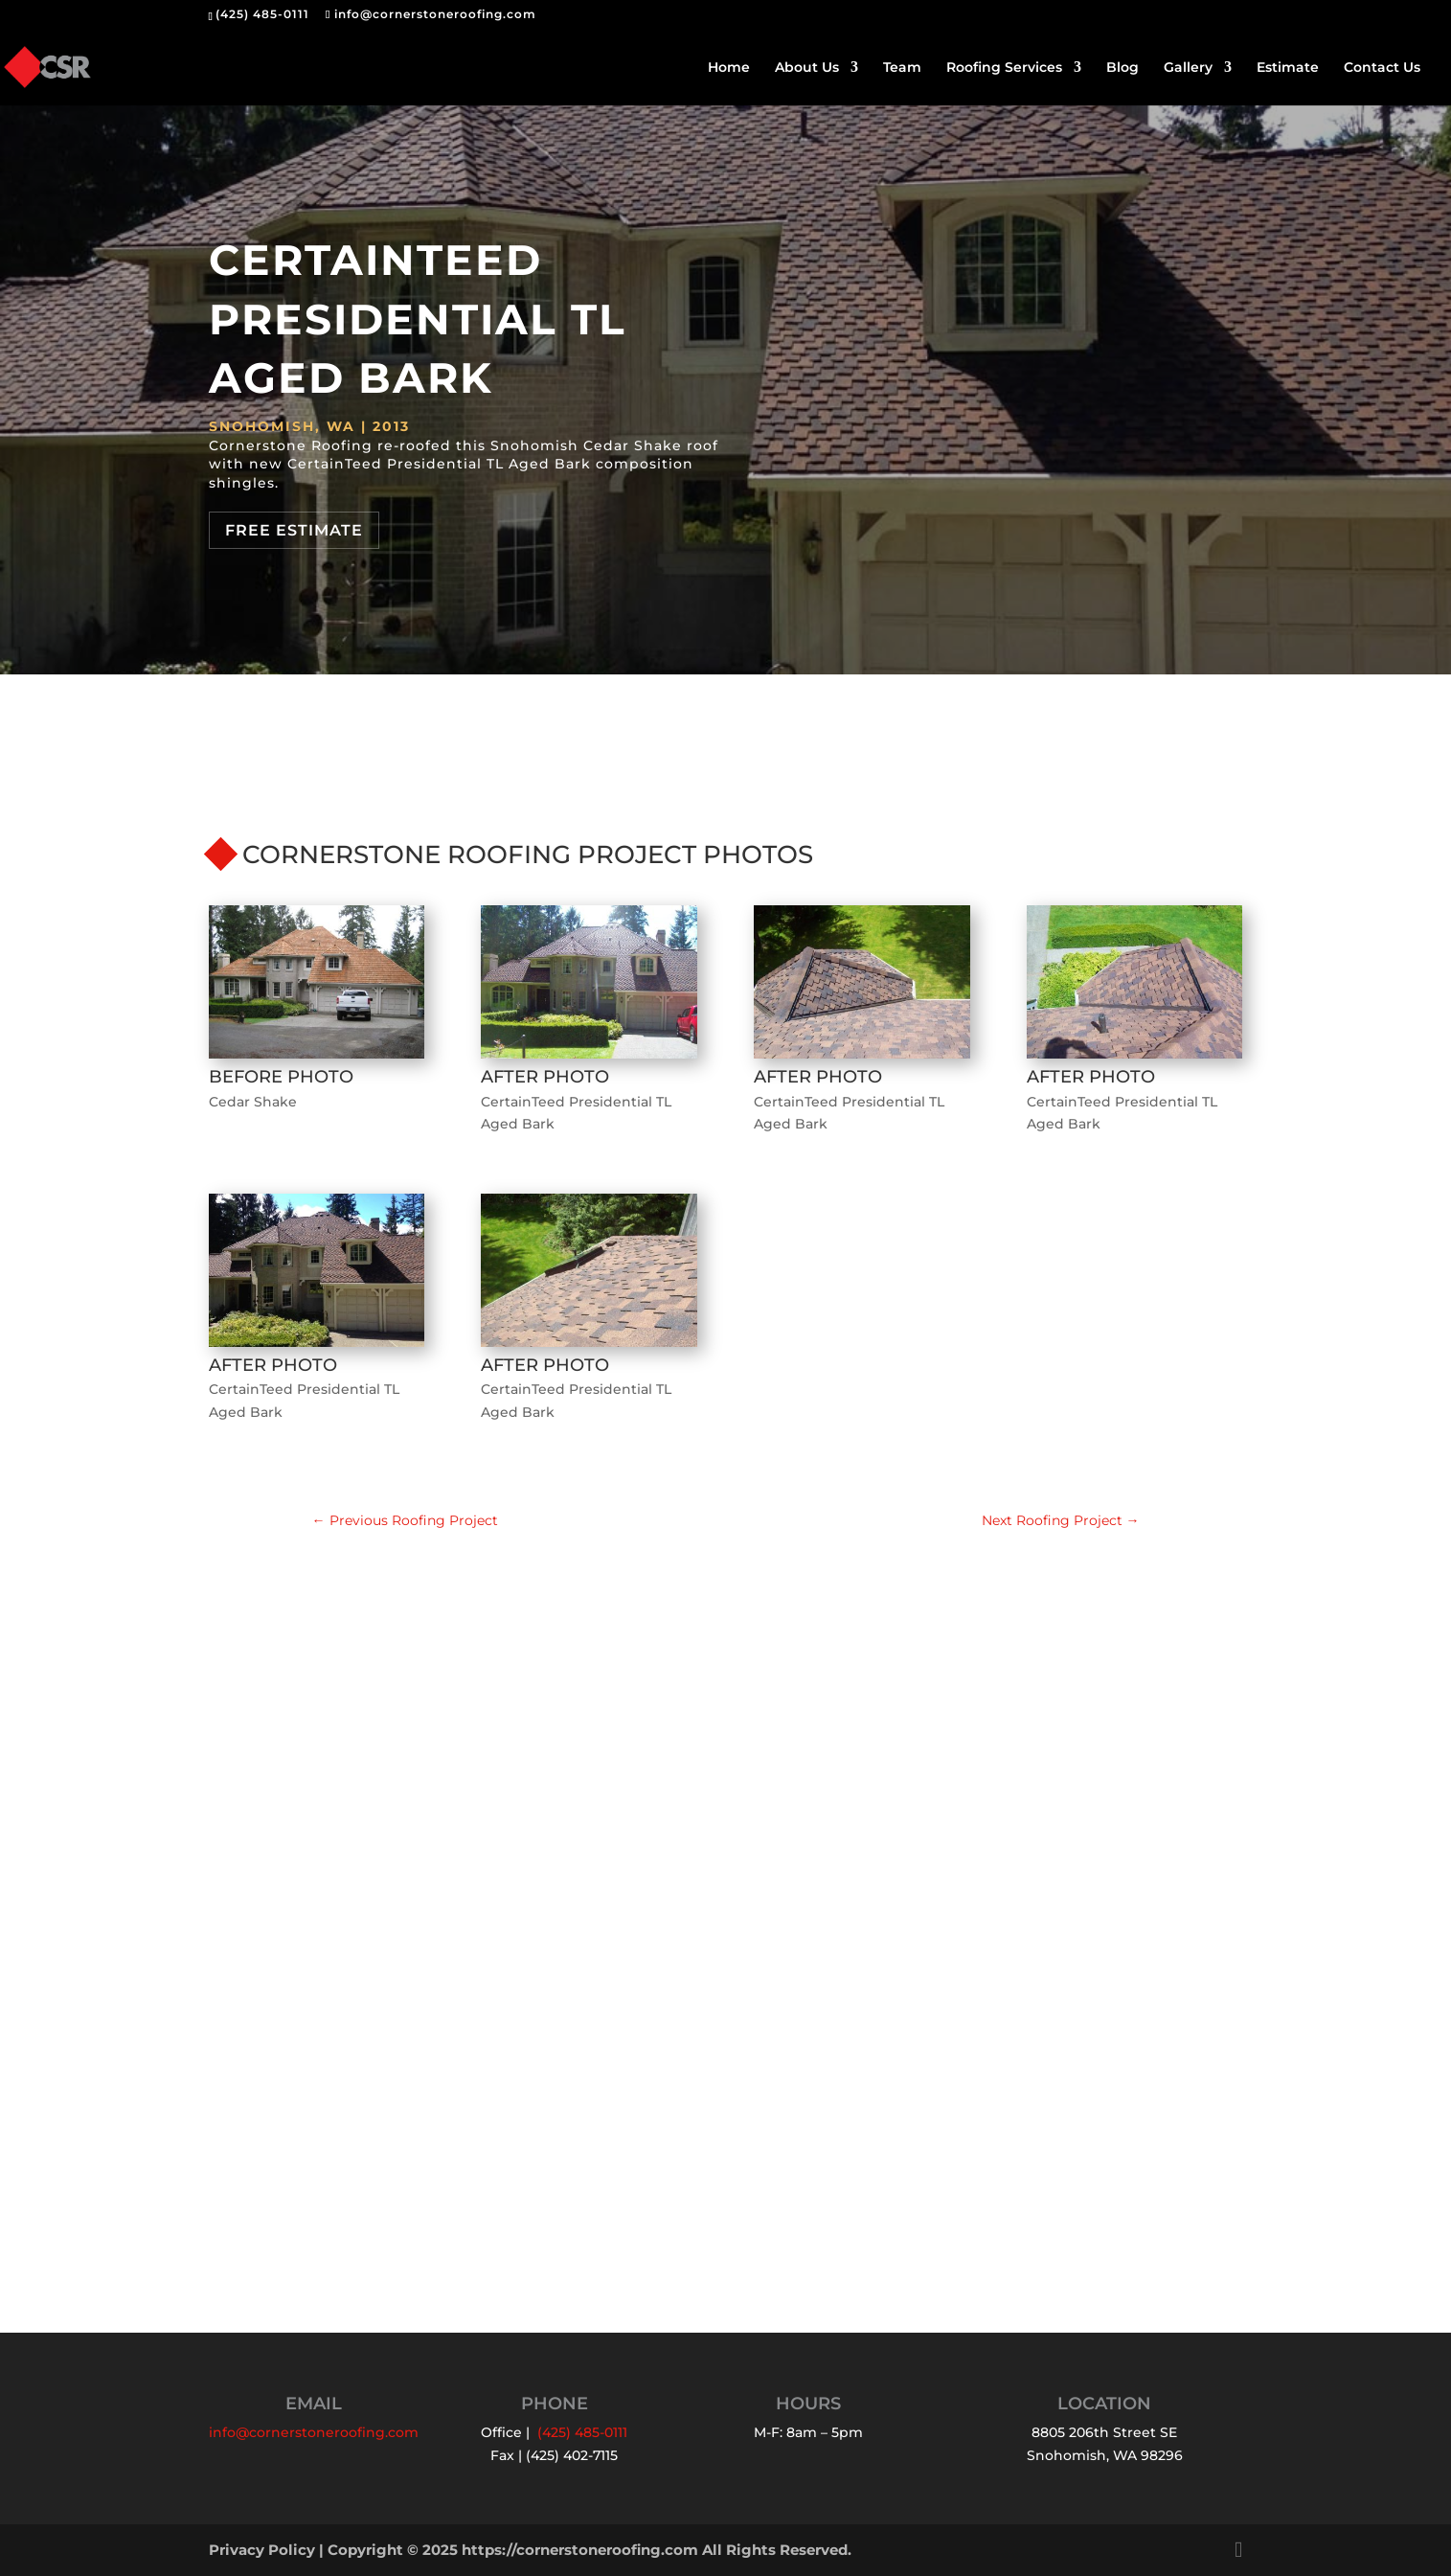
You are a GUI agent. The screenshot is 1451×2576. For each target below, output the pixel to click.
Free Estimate (294, 530)
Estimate (1288, 68)
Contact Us (1382, 68)
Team (902, 68)
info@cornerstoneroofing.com (314, 2433)
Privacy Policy (262, 2550)
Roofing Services (1004, 68)
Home (729, 68)
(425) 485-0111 (262, 14)
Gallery (1188, 68)
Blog (1122, 68)
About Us (807, 68)
